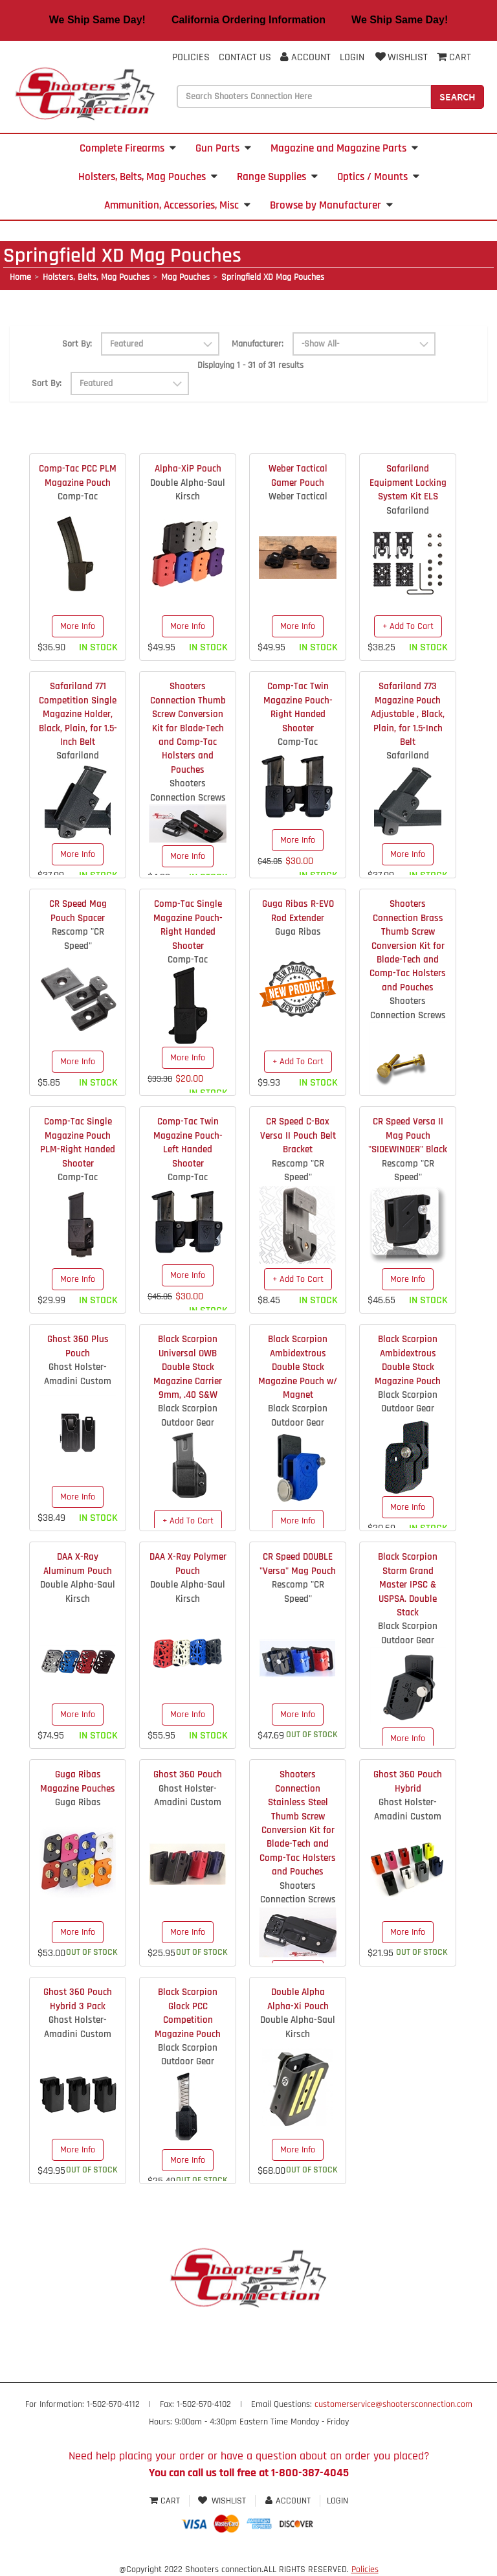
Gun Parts (223, 148)
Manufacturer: (257, 344)
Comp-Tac (78, 496)
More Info (77, 626)
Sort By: (77, 344)
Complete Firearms (128, 148)
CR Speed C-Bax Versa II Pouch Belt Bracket (298, 1135)
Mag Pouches (185, 277)
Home (20, 277)
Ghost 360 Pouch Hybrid (407, 1781)
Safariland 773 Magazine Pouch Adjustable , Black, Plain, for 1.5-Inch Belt (408, 714)
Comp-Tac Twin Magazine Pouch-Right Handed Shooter (298, 707)
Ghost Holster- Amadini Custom (77, 1374)
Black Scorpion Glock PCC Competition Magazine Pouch (188, 2013)
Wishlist (400, 57)
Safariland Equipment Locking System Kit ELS (408, 482)
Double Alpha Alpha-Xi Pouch (298, 1999)
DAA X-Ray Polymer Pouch (187, 1564)
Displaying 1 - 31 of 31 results (250, 365)
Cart (165, 2501)
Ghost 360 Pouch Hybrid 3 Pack (77, 1999)
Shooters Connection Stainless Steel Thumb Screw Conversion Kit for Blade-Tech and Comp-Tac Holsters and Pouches (298, 1823)
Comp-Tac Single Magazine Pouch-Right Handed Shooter (188, 925)
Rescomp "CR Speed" (78, 939)
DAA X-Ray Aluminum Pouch (77, 1564)
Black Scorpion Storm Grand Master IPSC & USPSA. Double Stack (407, 1585)
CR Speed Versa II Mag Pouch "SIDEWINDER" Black (407, 1135)
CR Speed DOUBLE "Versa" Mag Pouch (298, 1564)
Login (352, 57)
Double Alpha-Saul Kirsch (187, 490)
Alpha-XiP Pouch (188, 468)
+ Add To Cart (408, 626)
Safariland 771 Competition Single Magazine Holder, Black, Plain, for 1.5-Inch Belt (78, 714)
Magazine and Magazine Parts (344, 148)
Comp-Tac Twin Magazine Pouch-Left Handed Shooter (188, 1142)
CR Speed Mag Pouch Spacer (78, 911)
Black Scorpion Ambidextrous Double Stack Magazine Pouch (408, 1360)
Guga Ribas (298, 932)
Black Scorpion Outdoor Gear (187, 1415)
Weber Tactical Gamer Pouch (298, 475)
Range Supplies (277, 177)
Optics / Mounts (378, 177)
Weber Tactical (298, 496)
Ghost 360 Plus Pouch (78, 1346)
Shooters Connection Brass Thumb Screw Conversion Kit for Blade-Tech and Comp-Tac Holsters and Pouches (408, 946)
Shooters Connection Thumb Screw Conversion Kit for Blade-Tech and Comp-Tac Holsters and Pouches (188, 728)
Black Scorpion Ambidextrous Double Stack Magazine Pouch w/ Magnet (297, 1367)
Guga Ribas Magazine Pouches (77, 1781)
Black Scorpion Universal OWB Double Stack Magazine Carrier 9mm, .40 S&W (187, 1367)
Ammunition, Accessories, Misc (177, 205)
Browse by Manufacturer (331, 205)
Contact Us (245, 57)
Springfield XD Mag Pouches (272, 277)
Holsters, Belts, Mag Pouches (147, 177)
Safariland (407, 511)
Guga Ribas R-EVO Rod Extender (298, 911)
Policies (191, 57)
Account (305, 57)
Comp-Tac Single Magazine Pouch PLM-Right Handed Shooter (77, 1142)
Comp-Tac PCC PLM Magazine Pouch (77, 475)
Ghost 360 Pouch (187, 1774)
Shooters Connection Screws (188, 790)
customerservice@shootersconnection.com (393, 2404)
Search (457, 96)
